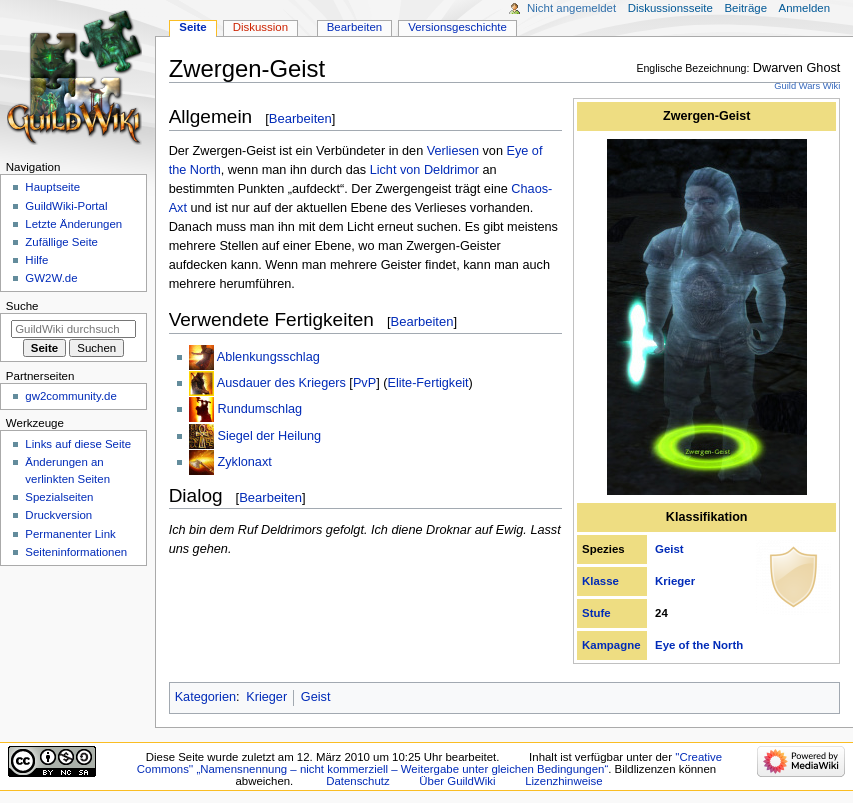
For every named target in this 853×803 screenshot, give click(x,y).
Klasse (600, 581)
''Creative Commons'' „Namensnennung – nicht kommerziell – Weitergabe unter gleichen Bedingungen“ (429, 763)
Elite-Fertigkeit (427, 383)
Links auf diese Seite (78, 444)
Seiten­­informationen (76, 552)
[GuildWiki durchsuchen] (73, 329)
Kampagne (611, 645)
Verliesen (453, 151)
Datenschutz (358, 781)
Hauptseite (52, 187)
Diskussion (260, 27)
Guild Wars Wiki (807, 86)
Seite (192, 27)
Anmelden (805, 8)
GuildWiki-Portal (66, 206)
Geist (669, 549)
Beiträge (745, 8)
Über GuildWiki (457, 781)
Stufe (596, 613)
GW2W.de (51, 278)
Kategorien (205, 697)
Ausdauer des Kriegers (281, 383)
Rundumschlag (259, 409)
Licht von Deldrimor (424, 170)
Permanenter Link (70, 534)
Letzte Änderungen (73, 224)
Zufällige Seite (61, 242)
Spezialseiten (59, 497)
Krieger (675, 581)
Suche (22, 306)
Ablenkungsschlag (268, 357)
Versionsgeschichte (457, 27)
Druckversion (58, 515)
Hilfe (36, 260)
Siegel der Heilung (269, 436)
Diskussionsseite (670, 8)
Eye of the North (699, 645)
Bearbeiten (300, 118)
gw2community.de (70, 396)
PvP (364, 383)
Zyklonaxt (244, 462)
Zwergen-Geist (706, 116)
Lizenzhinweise (563, 781)
